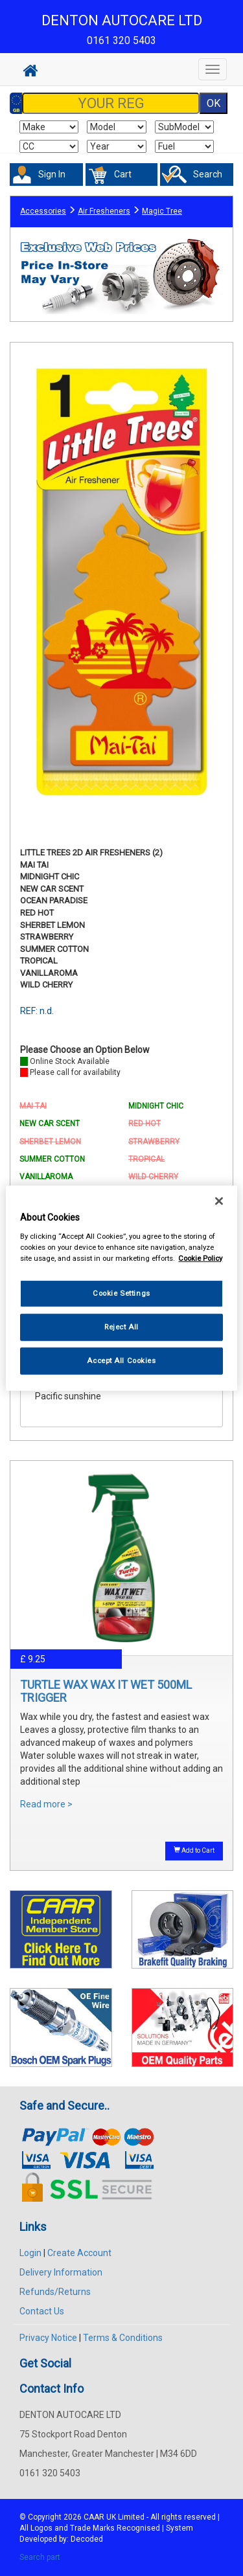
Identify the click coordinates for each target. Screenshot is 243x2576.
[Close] (219, 1201)
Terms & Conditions (123, 2338)
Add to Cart (194, 1850)
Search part (39, 2557)
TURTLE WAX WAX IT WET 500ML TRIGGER (106, 1691)
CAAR (94, 2517)
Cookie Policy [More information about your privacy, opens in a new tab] (200, 1257)
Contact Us (41, 2311)
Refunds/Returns (55, 2292)
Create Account (79, 2253)
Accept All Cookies (121, 1359)
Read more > (46, 1804)
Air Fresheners (104, 211)
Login (30, 2253)
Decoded (87, 2539)
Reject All (121, 1326)
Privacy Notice (48, 2338)
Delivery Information (60, 2272)
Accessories (43, 211)
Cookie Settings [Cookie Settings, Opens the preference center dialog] (121, 1293)
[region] (121, 1288)
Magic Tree (162, 211)
